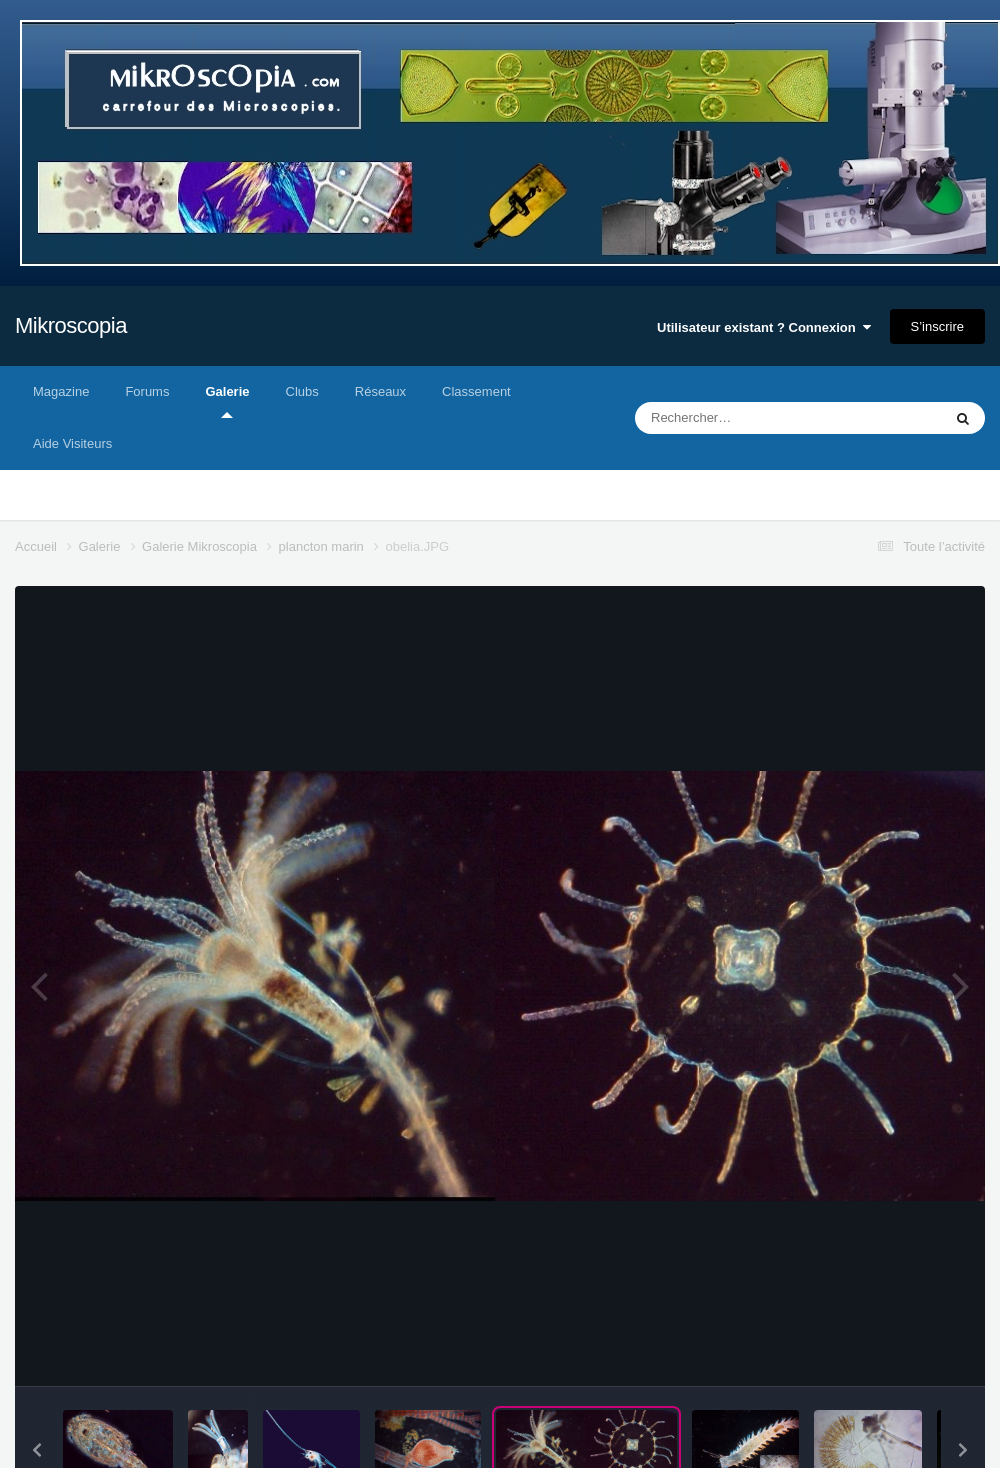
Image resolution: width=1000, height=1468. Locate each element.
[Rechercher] (734, 418)
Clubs (302, 391)
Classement (476, 391)
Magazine (61, 391)
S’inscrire (937, 326)
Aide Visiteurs (72, 443)
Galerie (227, 401)
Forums (147, 391)
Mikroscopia (71, 325)
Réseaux (380, 391)
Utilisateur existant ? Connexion (764, 327)
